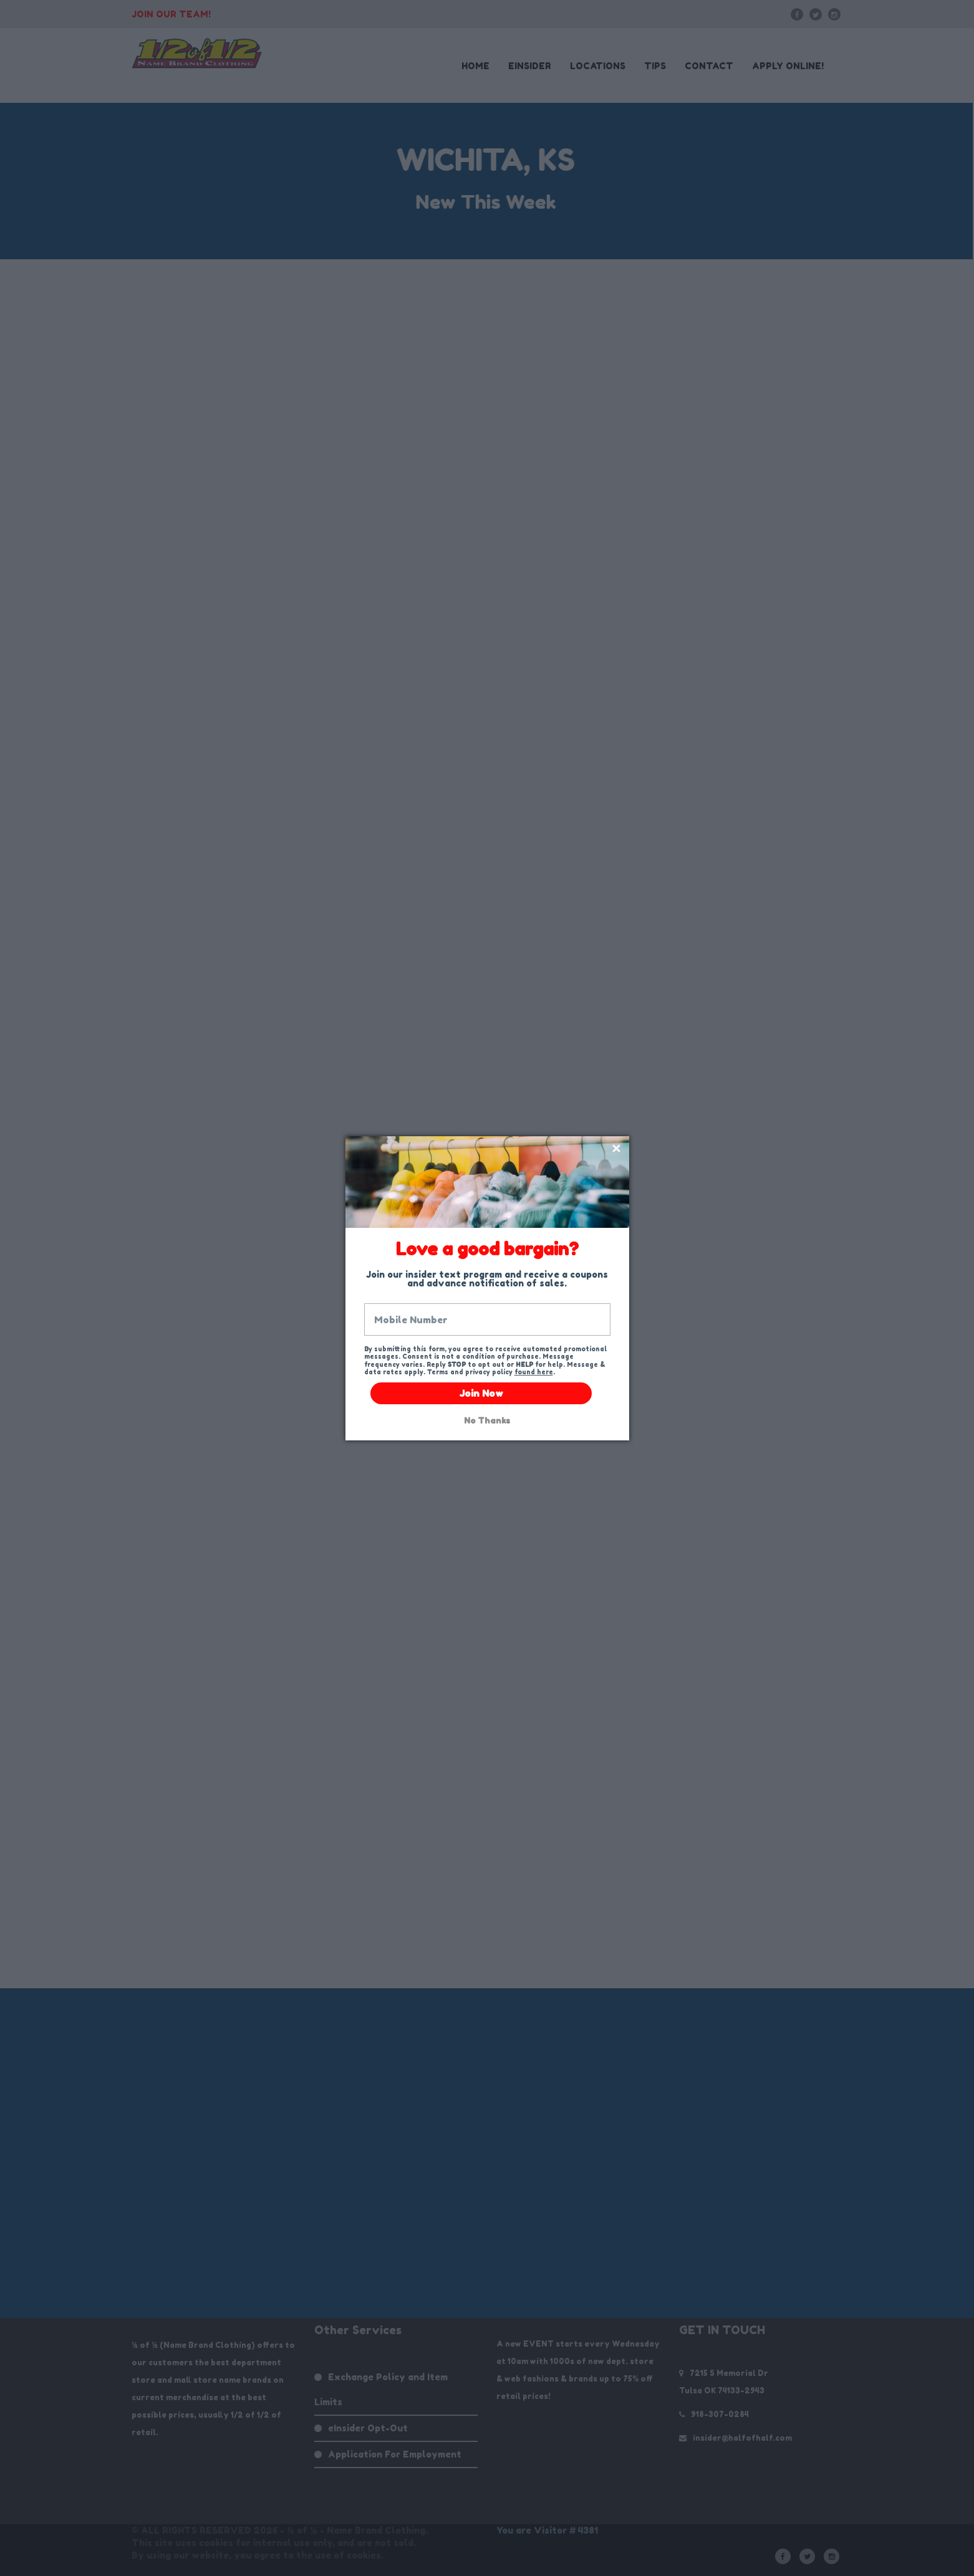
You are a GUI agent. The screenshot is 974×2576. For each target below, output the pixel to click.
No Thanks (487, 1421)
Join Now (481, 1393)
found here (533, 1372)
